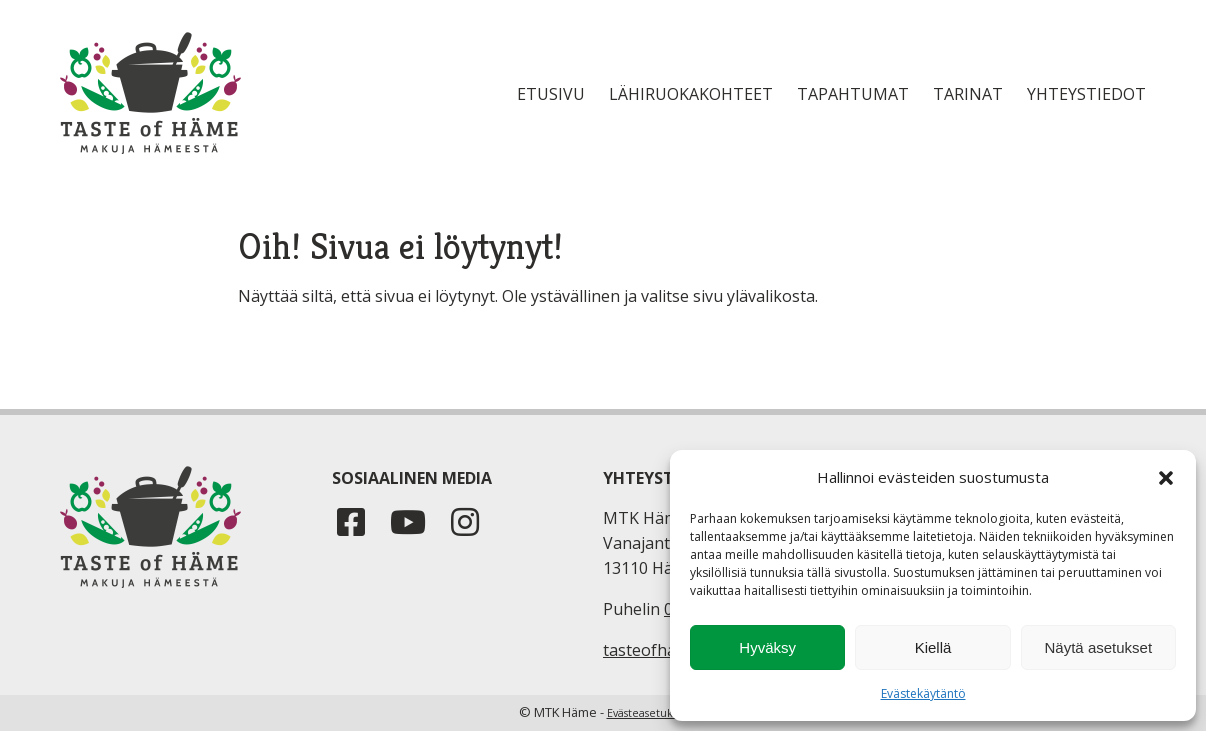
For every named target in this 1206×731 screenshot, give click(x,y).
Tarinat (968, 94)
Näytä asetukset (1099, 647)
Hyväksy (767, 647)
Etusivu (551, 94)
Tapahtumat (853, 94)
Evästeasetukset (647, 713)
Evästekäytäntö (923, 693)
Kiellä (933, 647)
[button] (1166, 478)
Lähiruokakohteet (691, 94)
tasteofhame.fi (657, 650)
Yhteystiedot (1086, 94)
